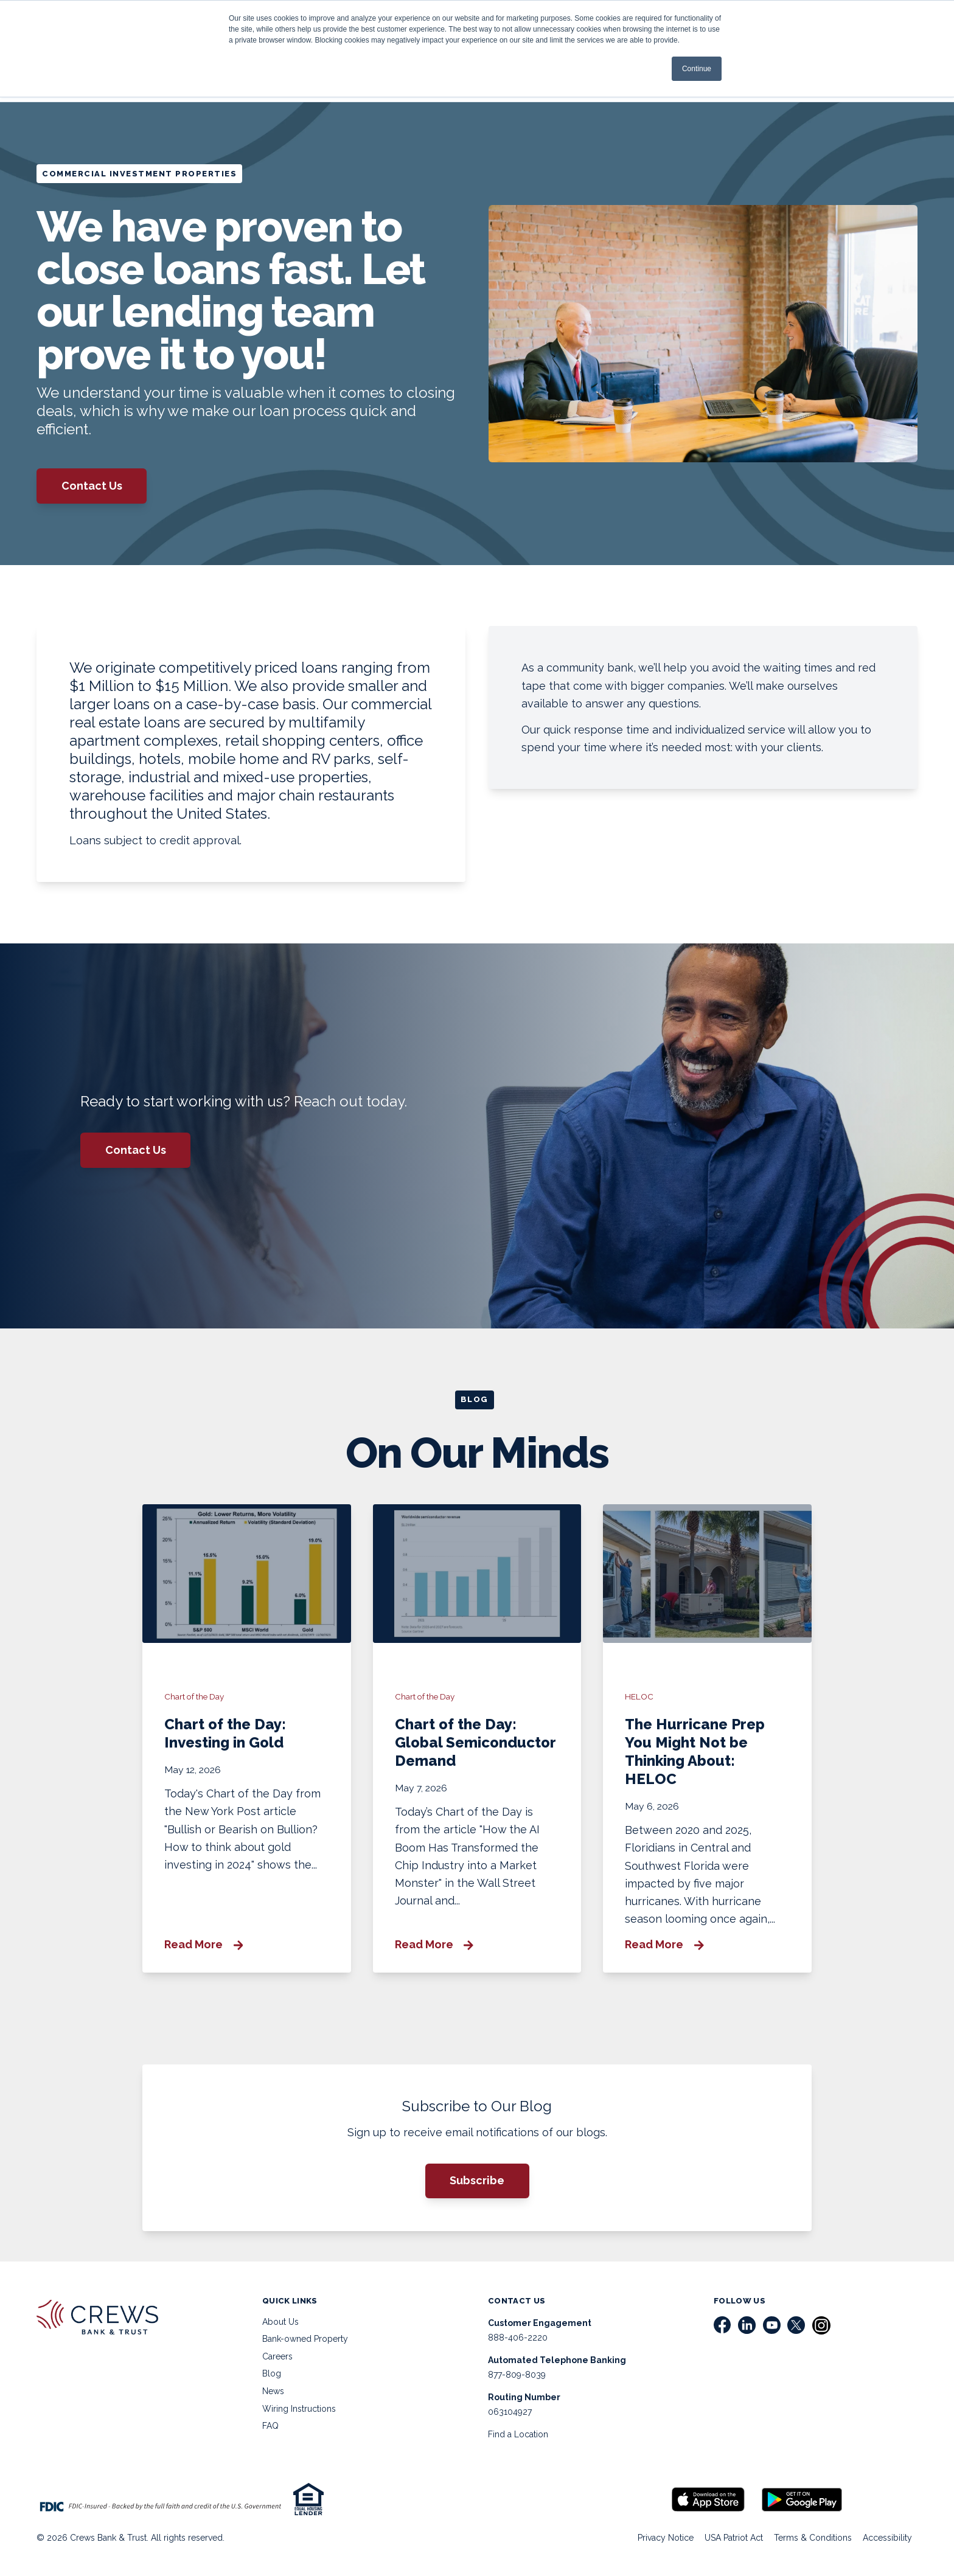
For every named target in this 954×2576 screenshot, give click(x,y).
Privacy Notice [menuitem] (666, 2537)
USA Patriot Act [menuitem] (734, 2537)
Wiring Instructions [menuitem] (299, 2409)
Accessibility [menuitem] (887, 2537)
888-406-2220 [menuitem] (518, 2337)
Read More (203, 1945)
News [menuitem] (273, 2391)
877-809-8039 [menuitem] (517, 2375)
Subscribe (477, 2180)
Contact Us (91, 485)
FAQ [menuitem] (270, 2426)
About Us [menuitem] (280, 2322)
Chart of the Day (194, 1696)
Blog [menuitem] (271, 2373)
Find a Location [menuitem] (518, 2434)
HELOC (639, 1696)
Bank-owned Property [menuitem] (305, 2339)
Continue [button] (696, 68)
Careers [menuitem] (277, 2356)
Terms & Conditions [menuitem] (813, 2537)
